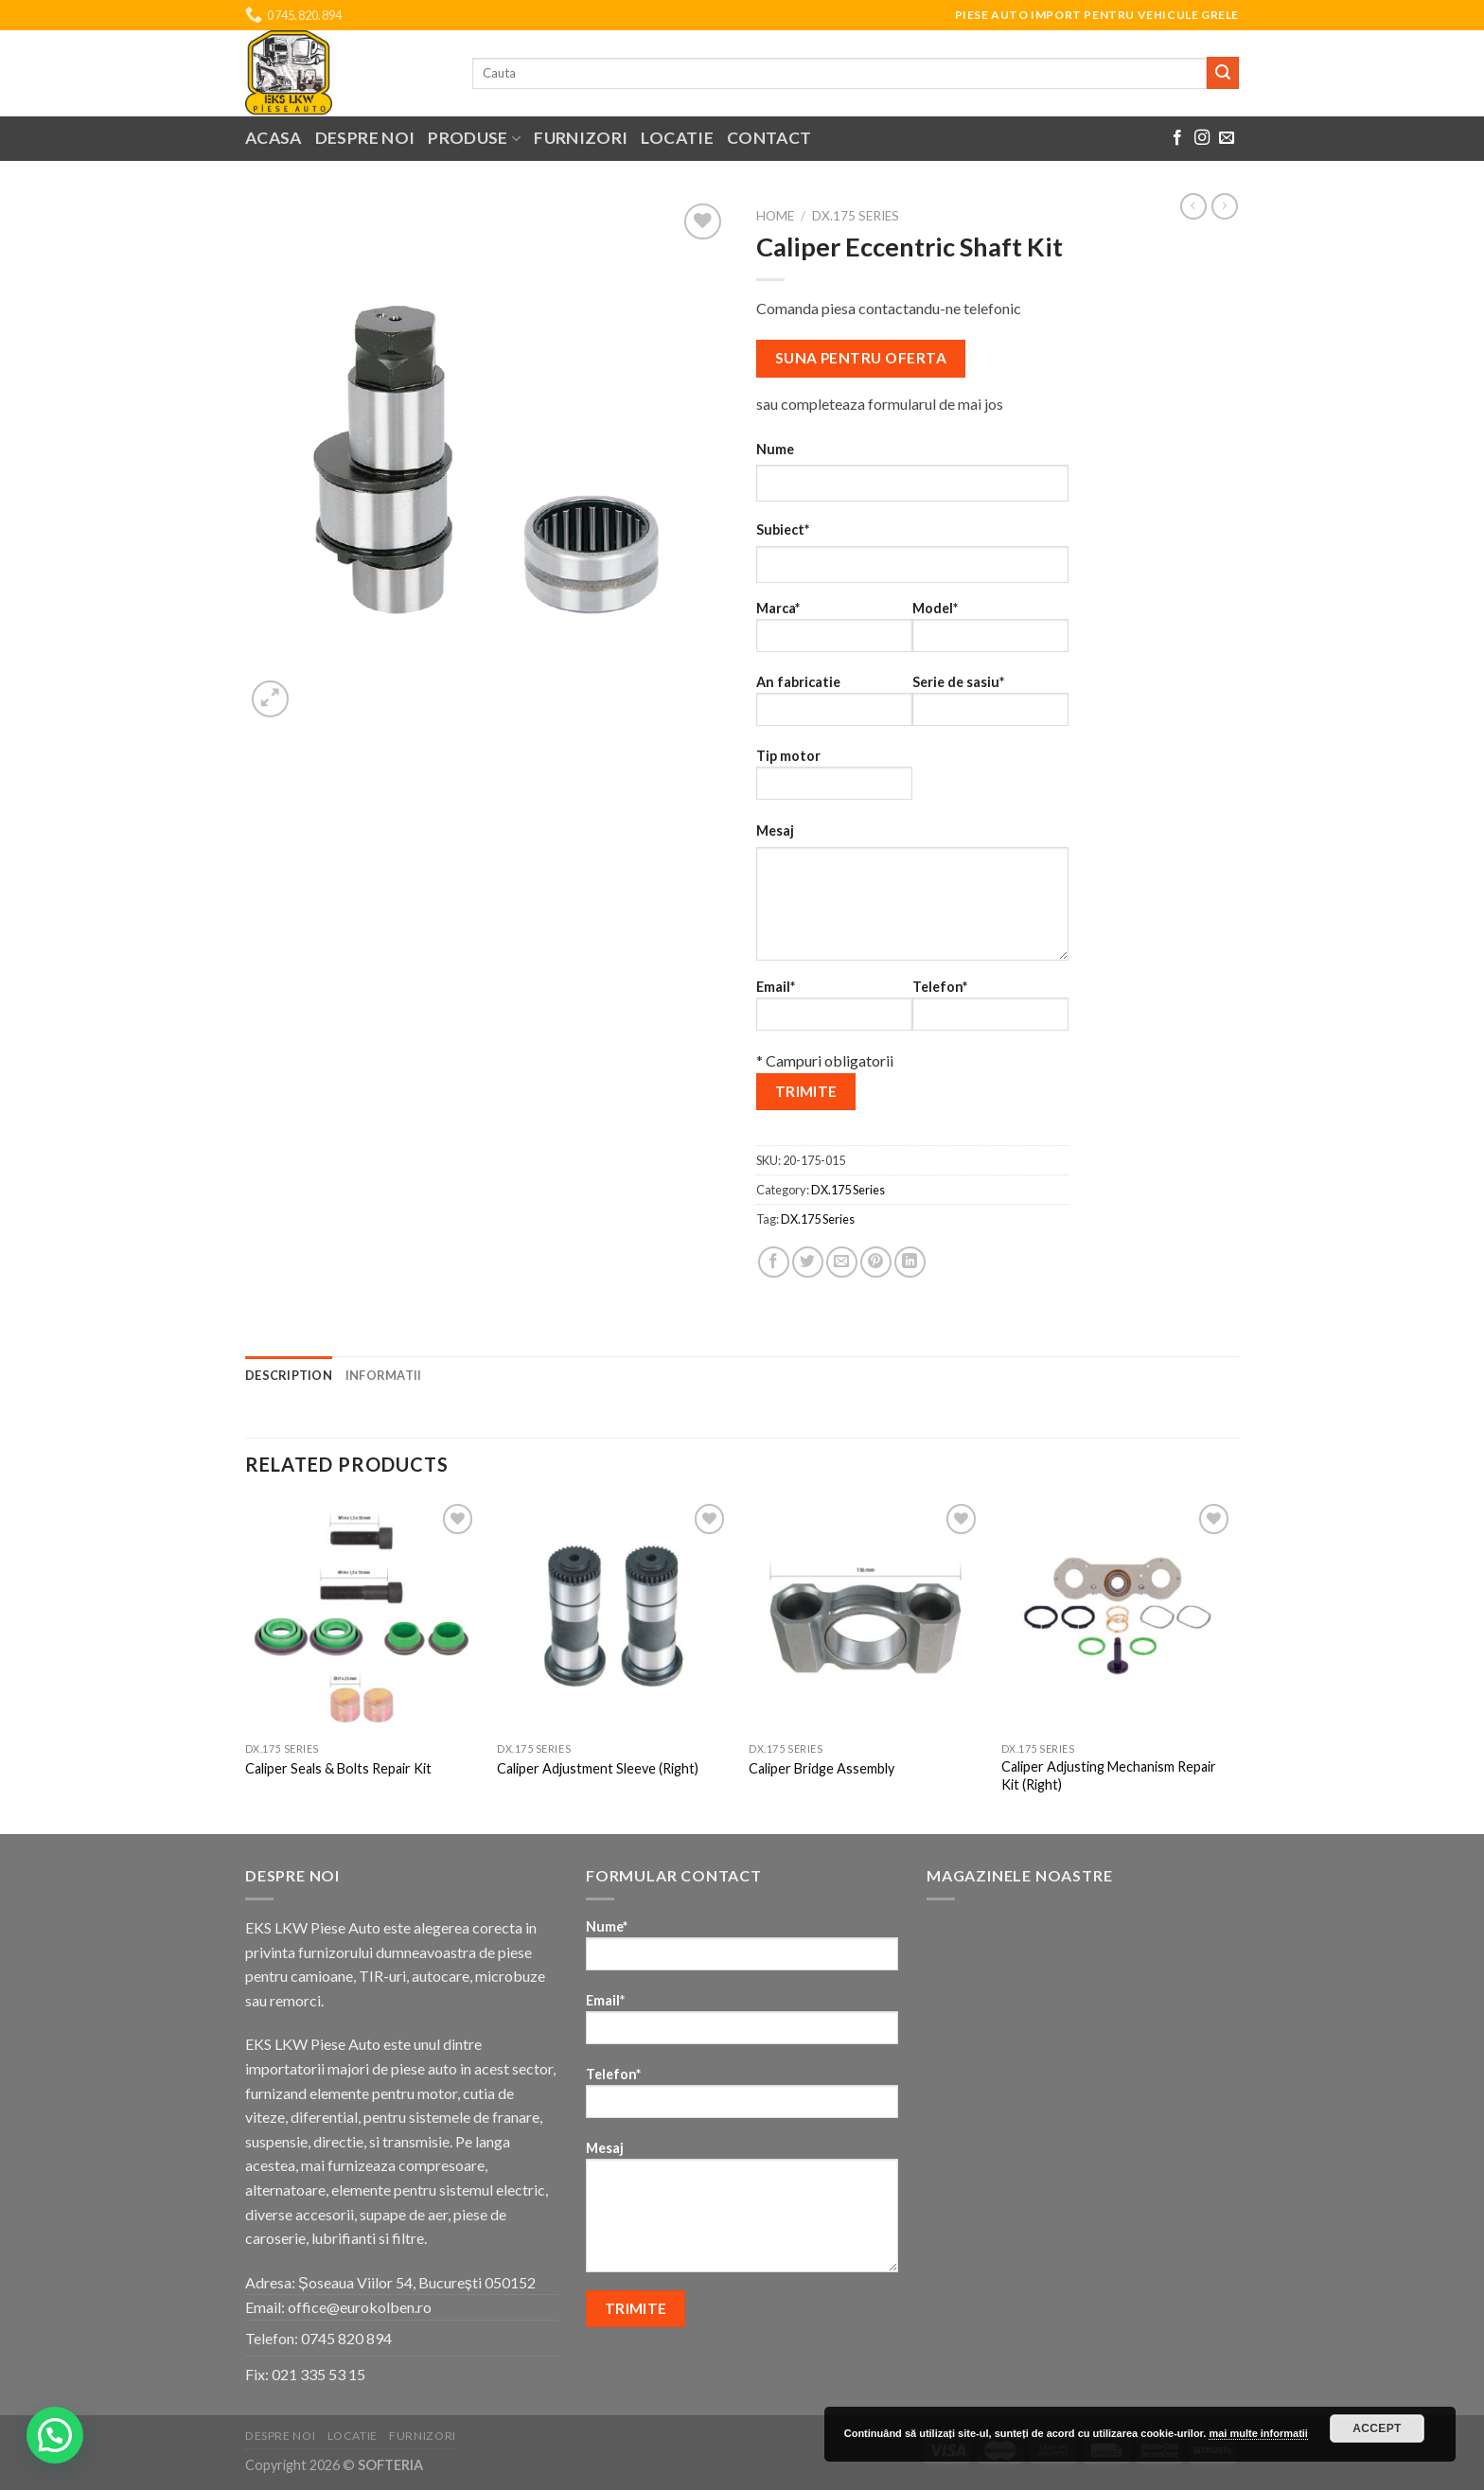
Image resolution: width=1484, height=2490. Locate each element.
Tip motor (834, 780)
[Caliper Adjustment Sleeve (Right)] (614, 1616)
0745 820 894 (346, 2338)
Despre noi (365, 138)
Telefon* (990, 1011)
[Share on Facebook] (773, 1262)
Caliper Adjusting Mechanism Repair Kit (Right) (1108, 1775)
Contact (769, 138)
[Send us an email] (1226, 138)
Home (775, 215)
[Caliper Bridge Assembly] (865, 1616)
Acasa (273, 138)
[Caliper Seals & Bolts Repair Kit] (362, 1616)
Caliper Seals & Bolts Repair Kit (338, 1768)
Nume (775, 449)
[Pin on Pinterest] (876, 1262)
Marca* (834, 632)
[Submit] (1223, 73)
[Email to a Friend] (841, 1262)
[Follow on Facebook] (1177, 138)
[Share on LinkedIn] (910, 1262)
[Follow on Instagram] (1202, 138)
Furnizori (580, 138)
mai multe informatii (1258, 2433)
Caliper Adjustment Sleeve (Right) (597, 1768)
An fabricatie (834, 706)
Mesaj (775, 830)
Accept (1377, 2428)
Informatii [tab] (383, 1375)
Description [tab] (288, 1375)
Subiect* (782, 529)
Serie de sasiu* (990, 706)
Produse (474, 138)
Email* (834, 1011)
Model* (990, 632)
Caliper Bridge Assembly (821, 1768)
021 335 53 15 (318, 2374)
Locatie (677, 138)
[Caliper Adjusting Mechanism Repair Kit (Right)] (1118, 1616)
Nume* (742, 1951)
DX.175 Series (855, 215)
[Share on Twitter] (807, 1262)
